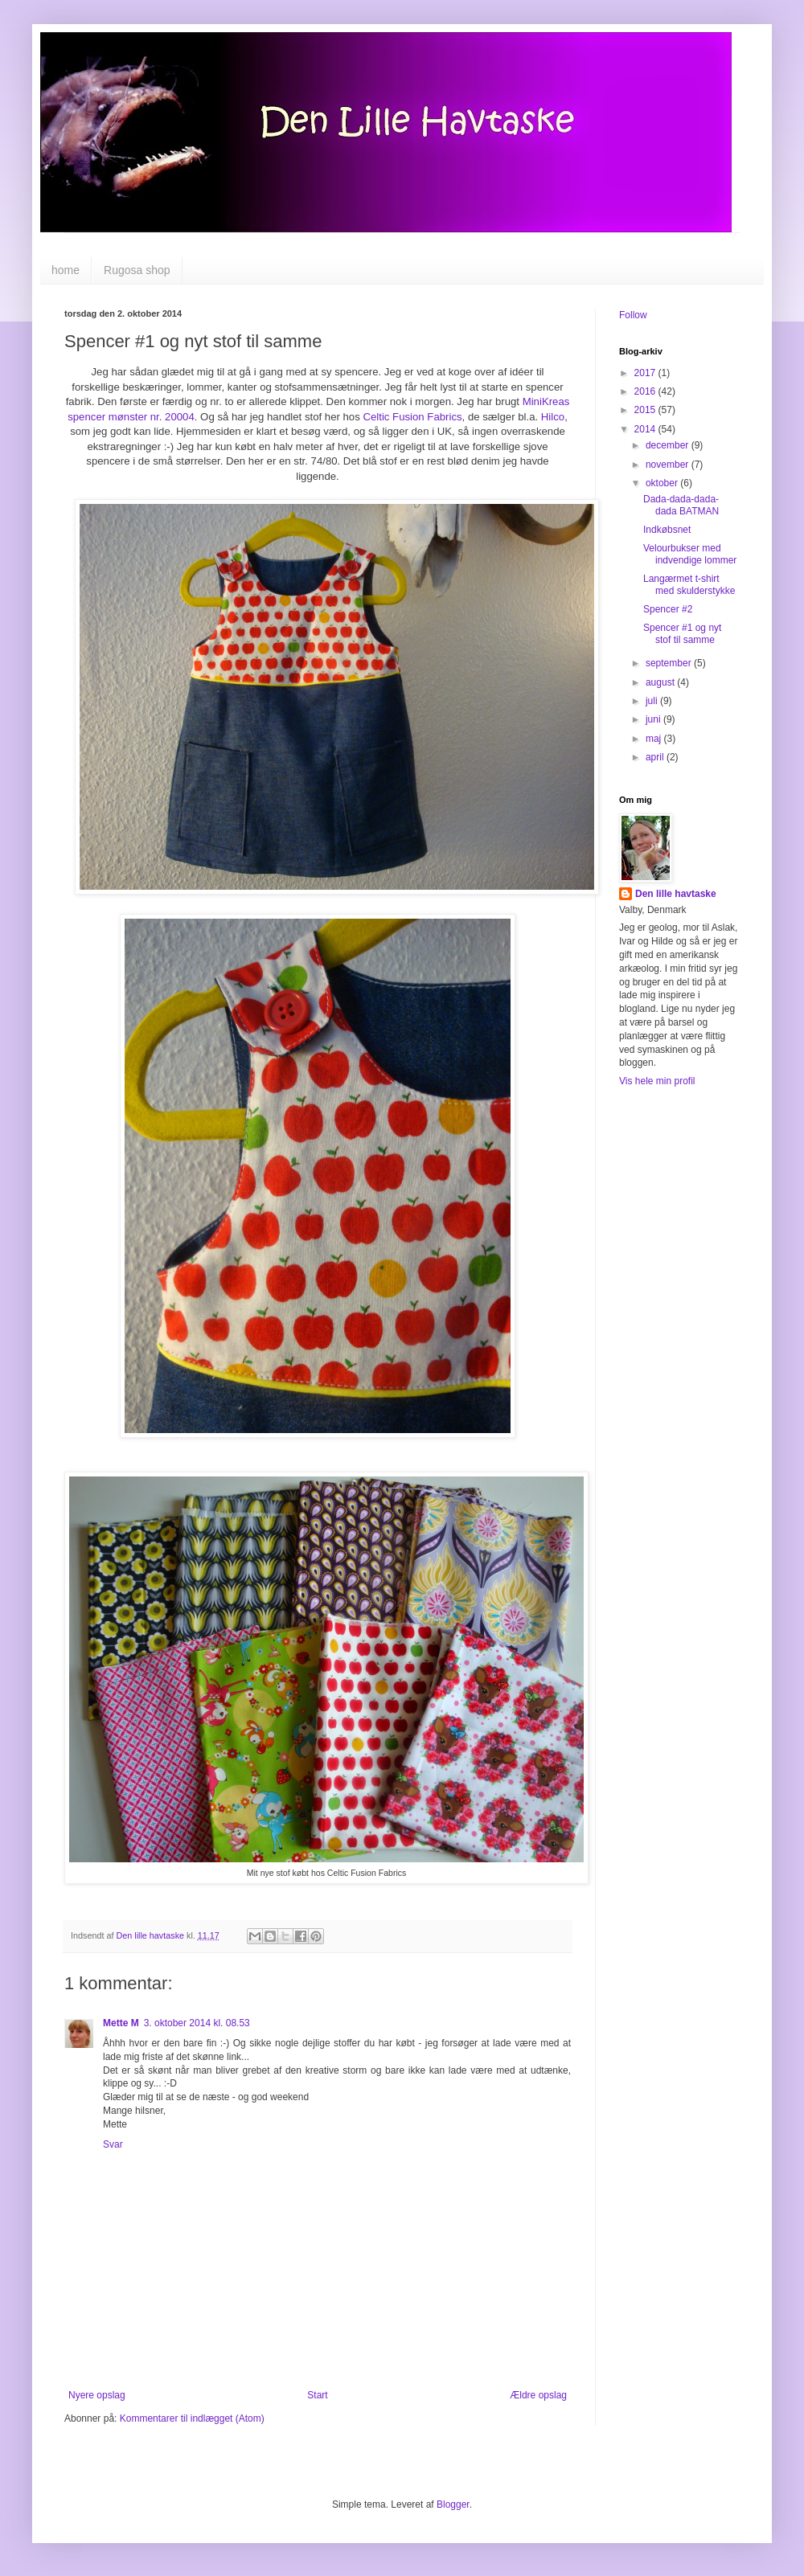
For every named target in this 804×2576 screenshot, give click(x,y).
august (661, 682)
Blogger (453, 2504)
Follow (633, 315)
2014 (646, 429)
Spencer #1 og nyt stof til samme (682, 633)
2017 (646, 373)
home (65, 270)
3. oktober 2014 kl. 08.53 (197, 2023)
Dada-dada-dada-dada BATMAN (681, 504)
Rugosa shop (137, 270)
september (670, 663)
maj (655, 738)
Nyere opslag (96, 2395)
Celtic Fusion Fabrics (412, 417)
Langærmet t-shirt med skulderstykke (689, 584)
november (668, 464)
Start (317, 2395)
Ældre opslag (538, 2395)
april (656, 757)
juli (653, 700)
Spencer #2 (667, 609)
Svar (113, 2144)
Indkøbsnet (667, 529)
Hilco (552, 417)
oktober (663, 483)
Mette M (121, 2023)
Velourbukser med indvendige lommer (689, 554)
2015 (646, 410)
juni (654, 719)
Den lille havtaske (675, 893)
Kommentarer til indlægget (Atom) (192, 2418)
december (668, 445)
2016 (646, 391)
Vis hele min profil (657, 1081)
